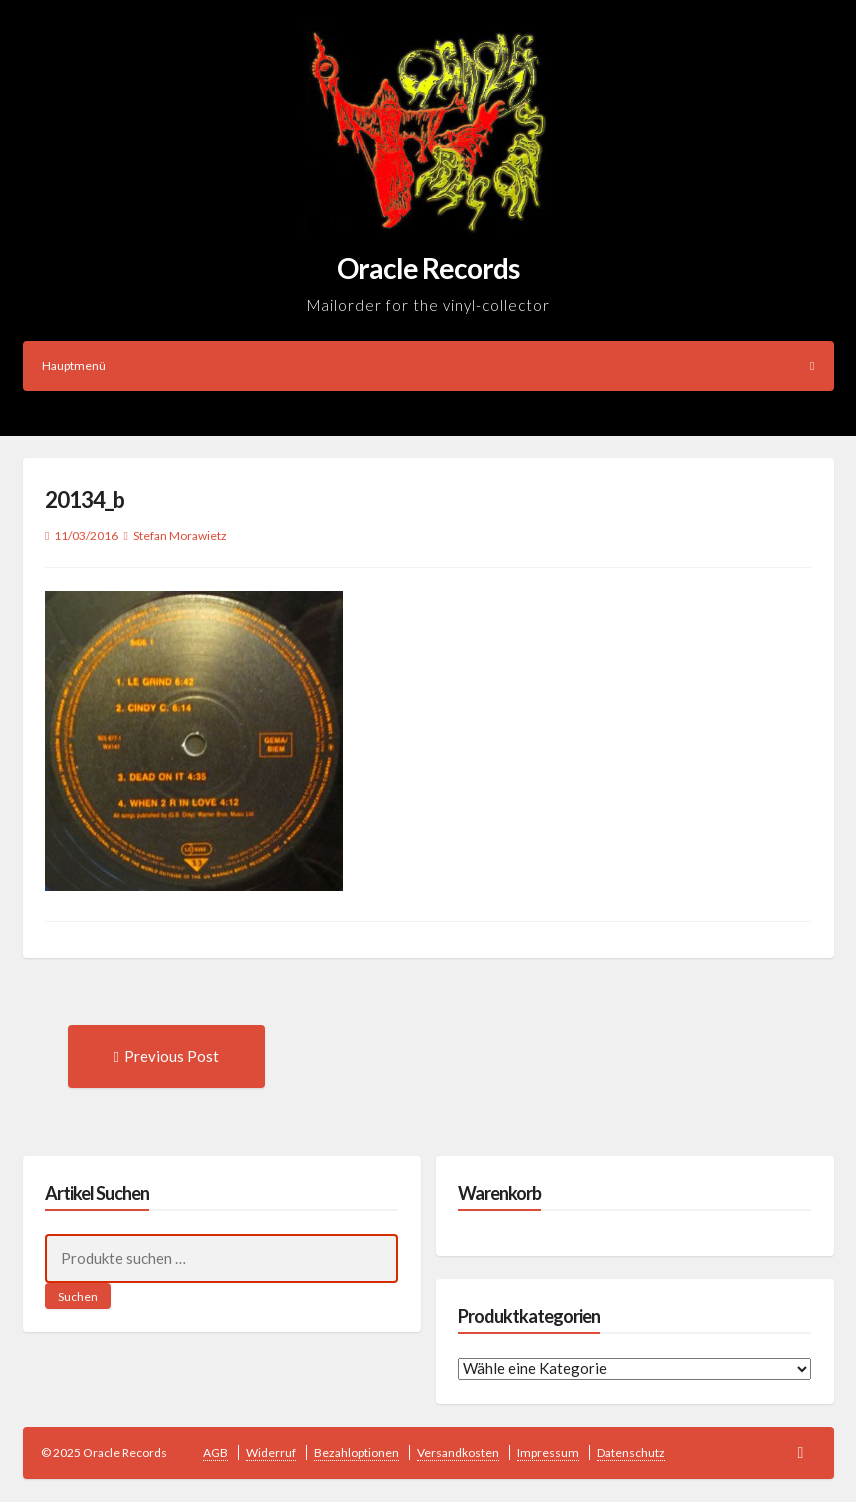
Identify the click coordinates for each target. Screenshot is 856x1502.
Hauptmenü (428, 365)
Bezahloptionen (356, 1452)
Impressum (548, 1452)
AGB (215, 1452)
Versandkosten (458, 1452)
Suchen (78, 1296)
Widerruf (271, 1452)
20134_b (84, 499)
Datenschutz (631, 1452)
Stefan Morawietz (180, 535)
